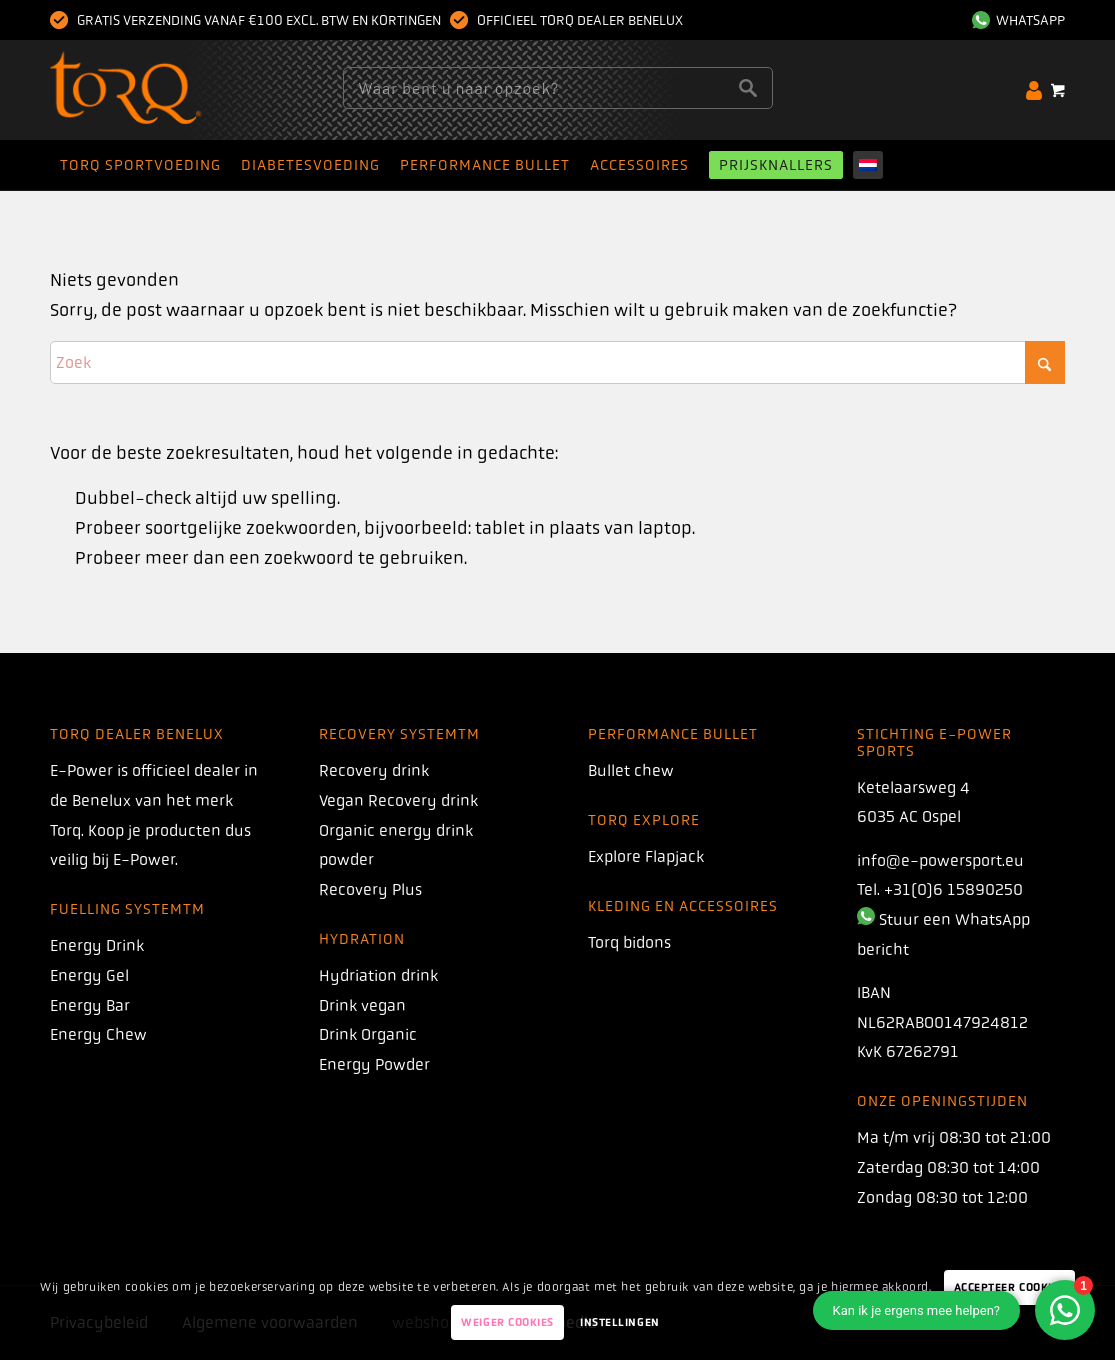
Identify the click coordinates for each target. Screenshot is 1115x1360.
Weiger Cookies (507, 1322)
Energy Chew (98, 1034)
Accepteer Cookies (1009, 1287)
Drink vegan (362, 1005)
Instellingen (620, 1322)
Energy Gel (89, 975)
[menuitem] (1013, 20)
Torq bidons (629, 942)
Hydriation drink (378, 975)
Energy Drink (97, 945)
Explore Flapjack (646, 856)
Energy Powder (374, 1064)
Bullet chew (631, 770)
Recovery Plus (370, 889)
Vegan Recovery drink (398, 800)
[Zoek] (557, 362)
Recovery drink (374, 770)
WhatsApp (1018, 20)
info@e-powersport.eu (940, 860)
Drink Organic (368, 1034)
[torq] (164, 90)
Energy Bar (90, 1005)
